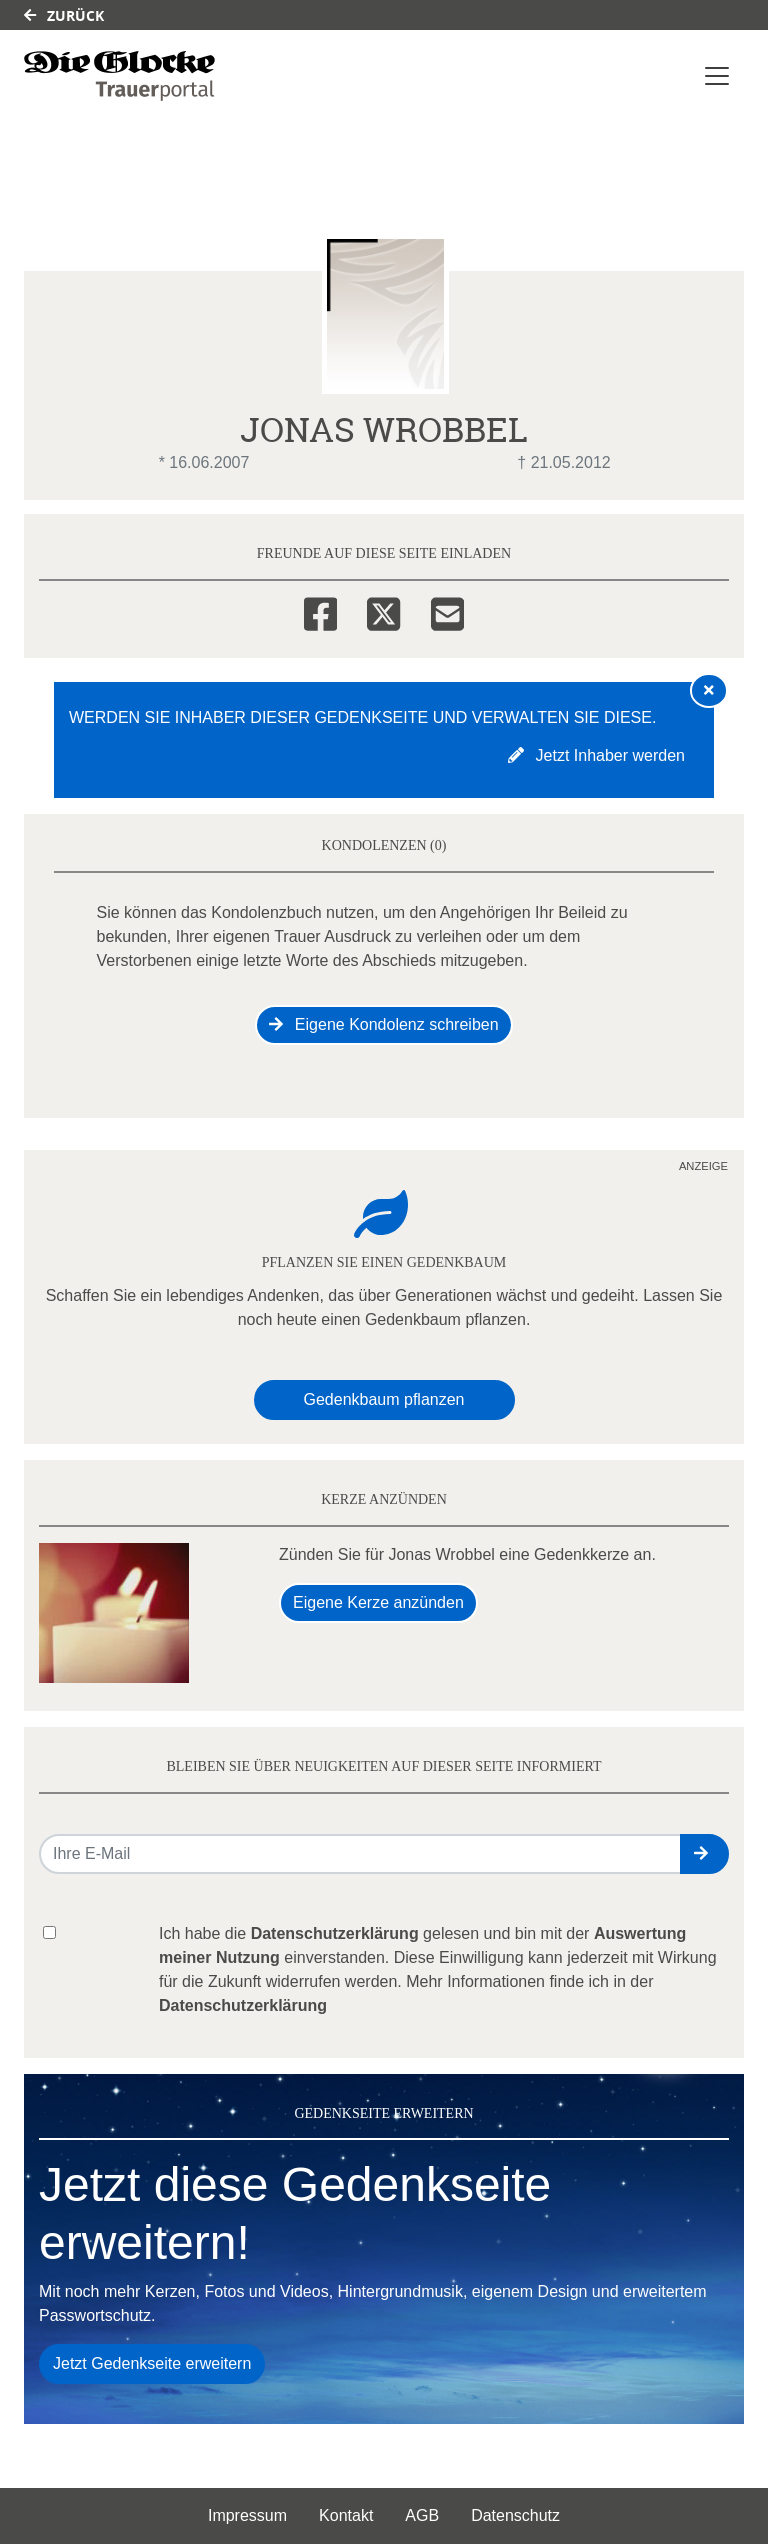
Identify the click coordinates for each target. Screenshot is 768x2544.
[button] (704, 1854)
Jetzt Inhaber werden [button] (596, 755)
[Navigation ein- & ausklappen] (717, 76)
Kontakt (346, 2515)
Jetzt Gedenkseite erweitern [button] (152, 2363)
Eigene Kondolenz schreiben (383, 1024)
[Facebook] (320, 611)
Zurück (64, 15)
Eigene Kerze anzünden (378, 1602)
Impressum (247, 2515)
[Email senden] (360, 1854)
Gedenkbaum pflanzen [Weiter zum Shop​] (384, 1399)
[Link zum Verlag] (119, 76)
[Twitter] (383, 611)
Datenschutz (515, 2515)
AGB (422, 2515)
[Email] (447, 611)
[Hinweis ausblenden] (709, 690)
